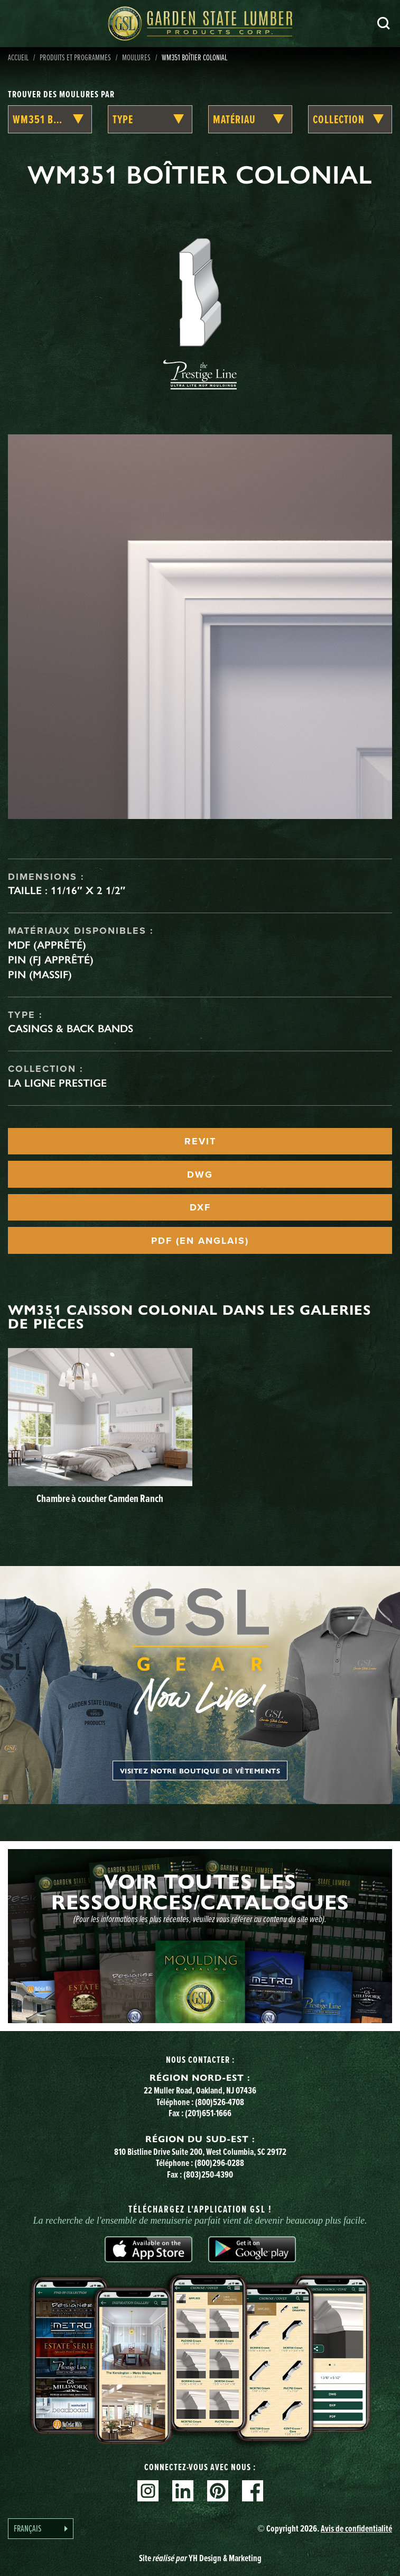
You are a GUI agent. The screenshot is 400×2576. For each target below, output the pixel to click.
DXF (200, 1207)
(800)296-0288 (219, 2163)
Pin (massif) (40, 974)
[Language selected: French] (40, 2528)
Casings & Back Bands (70, 1028)
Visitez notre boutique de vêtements (200, 1770)
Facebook (252, 2490)
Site (200, 2558)
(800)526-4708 (219, 2102)
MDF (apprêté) (47, 945)
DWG (200, 1174)
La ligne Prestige (57, 1083)
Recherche (383, 23)
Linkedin (182, 2490)
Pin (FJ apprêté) (51, 959)
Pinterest (217, 2490)
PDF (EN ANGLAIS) (200, 1241)
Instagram (148, 2490)
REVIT (200, 1141)
